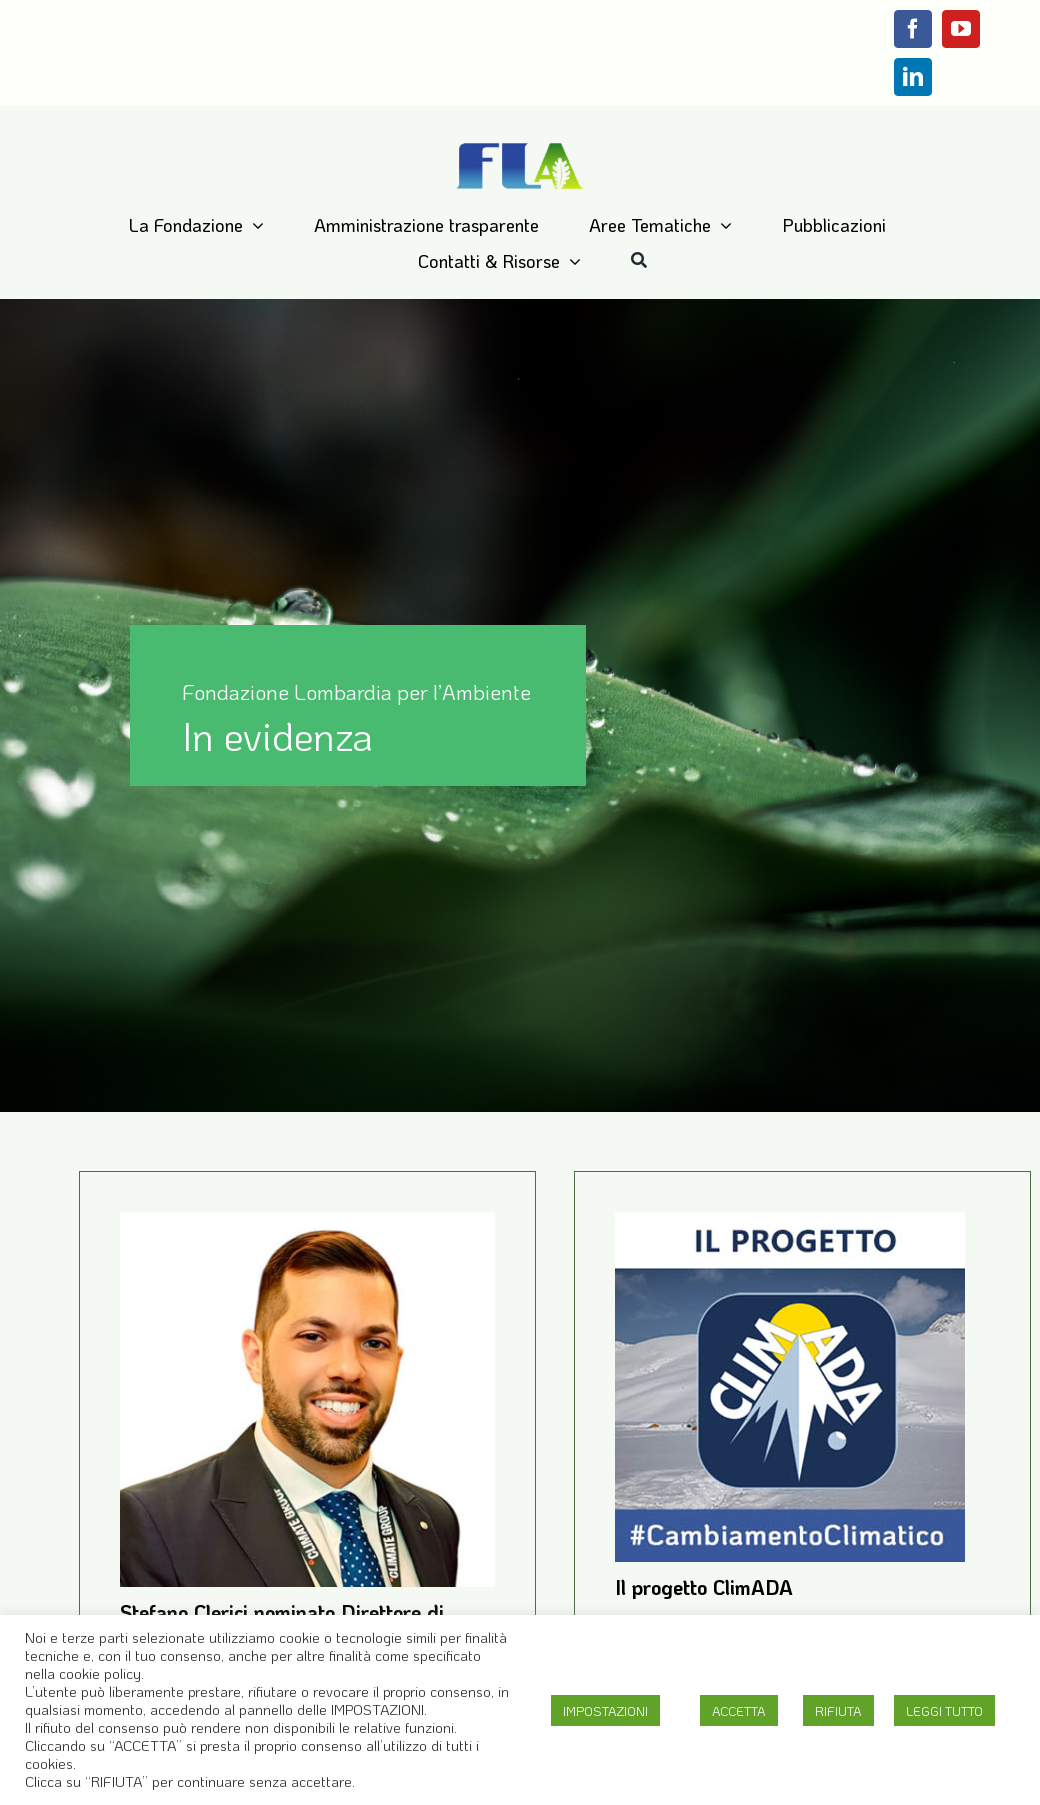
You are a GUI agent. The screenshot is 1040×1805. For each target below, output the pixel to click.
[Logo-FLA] (520, 145)
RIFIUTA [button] (838, 1710)
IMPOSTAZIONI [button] (605, 1710)
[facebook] (913, 29)
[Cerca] (639, 261)
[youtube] (961, 29)
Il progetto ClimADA (704, 1587)
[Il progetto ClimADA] (790, 1228)
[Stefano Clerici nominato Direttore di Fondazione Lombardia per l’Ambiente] (307, 1228)
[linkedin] (913, 77)
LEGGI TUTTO (944, 1710)
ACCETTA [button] (739, 1710)
